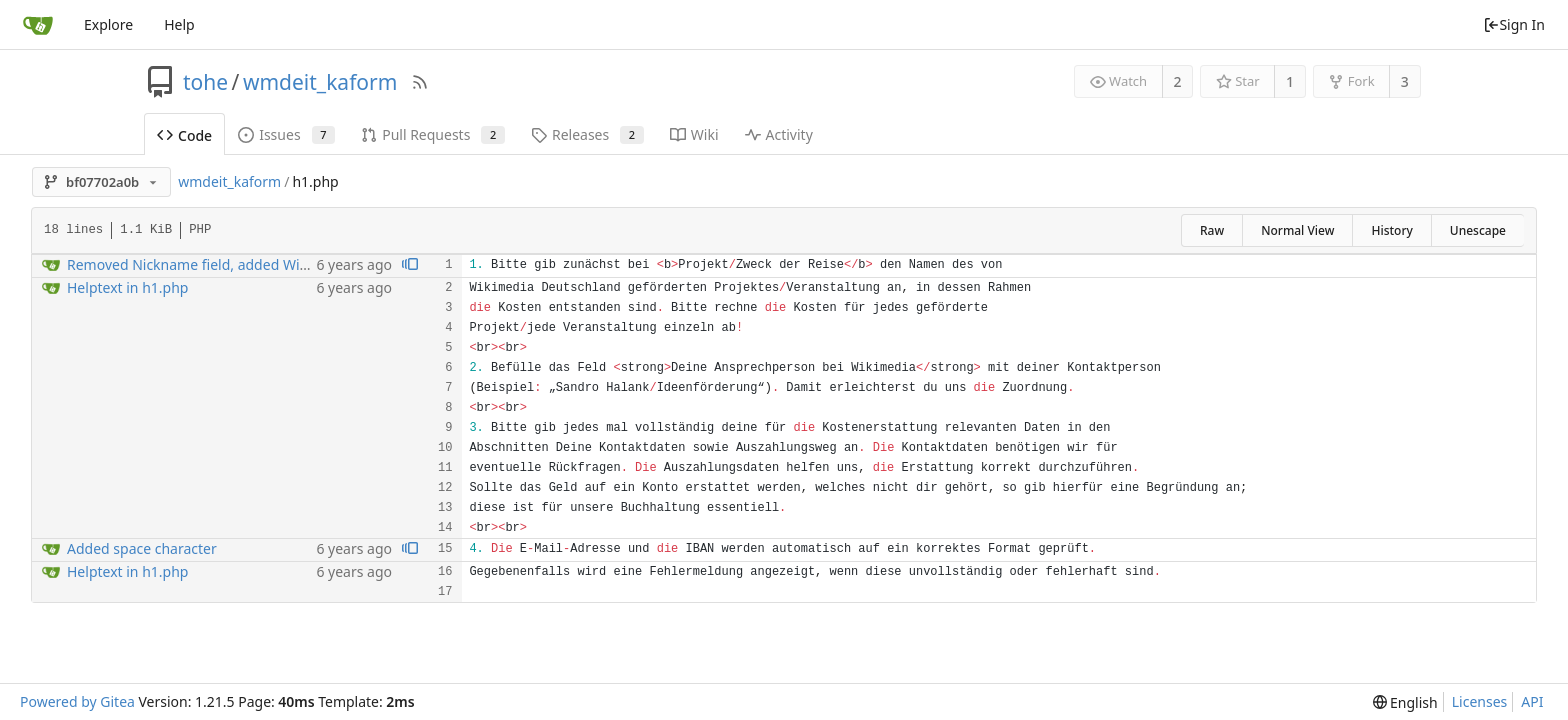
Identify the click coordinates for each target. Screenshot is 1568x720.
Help (179, 24)
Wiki (694, 134)
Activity (779, 134)
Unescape (1478, 230)
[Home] (38, 25)
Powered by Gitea (77, 701)
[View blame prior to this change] (410, 265)
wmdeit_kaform (320, 82)
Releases (587, 134)
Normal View (1297, 230)
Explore (108, 24)
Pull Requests (433, 134)
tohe (205, 82)
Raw (1212, 230)
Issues (286, 134)
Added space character (142, 548)
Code (184, 135)
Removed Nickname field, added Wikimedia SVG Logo (242, 264)
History (1391, 230)
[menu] (1405, 702)
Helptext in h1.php (127, 287)
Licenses (1480, 701)
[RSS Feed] (420, 82)
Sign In (1514, 24)
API (1532, 701)
